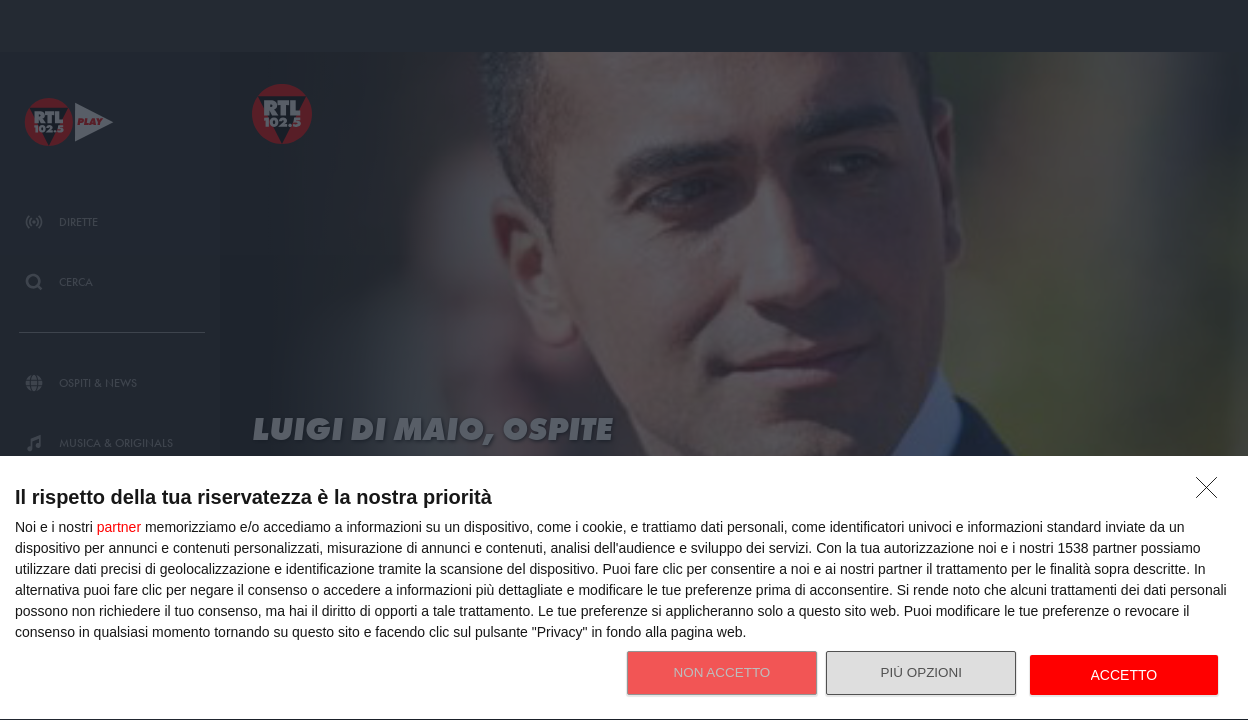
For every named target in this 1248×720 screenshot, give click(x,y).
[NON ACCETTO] (1212, 493)
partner (119, 527)
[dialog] (624, 588)
